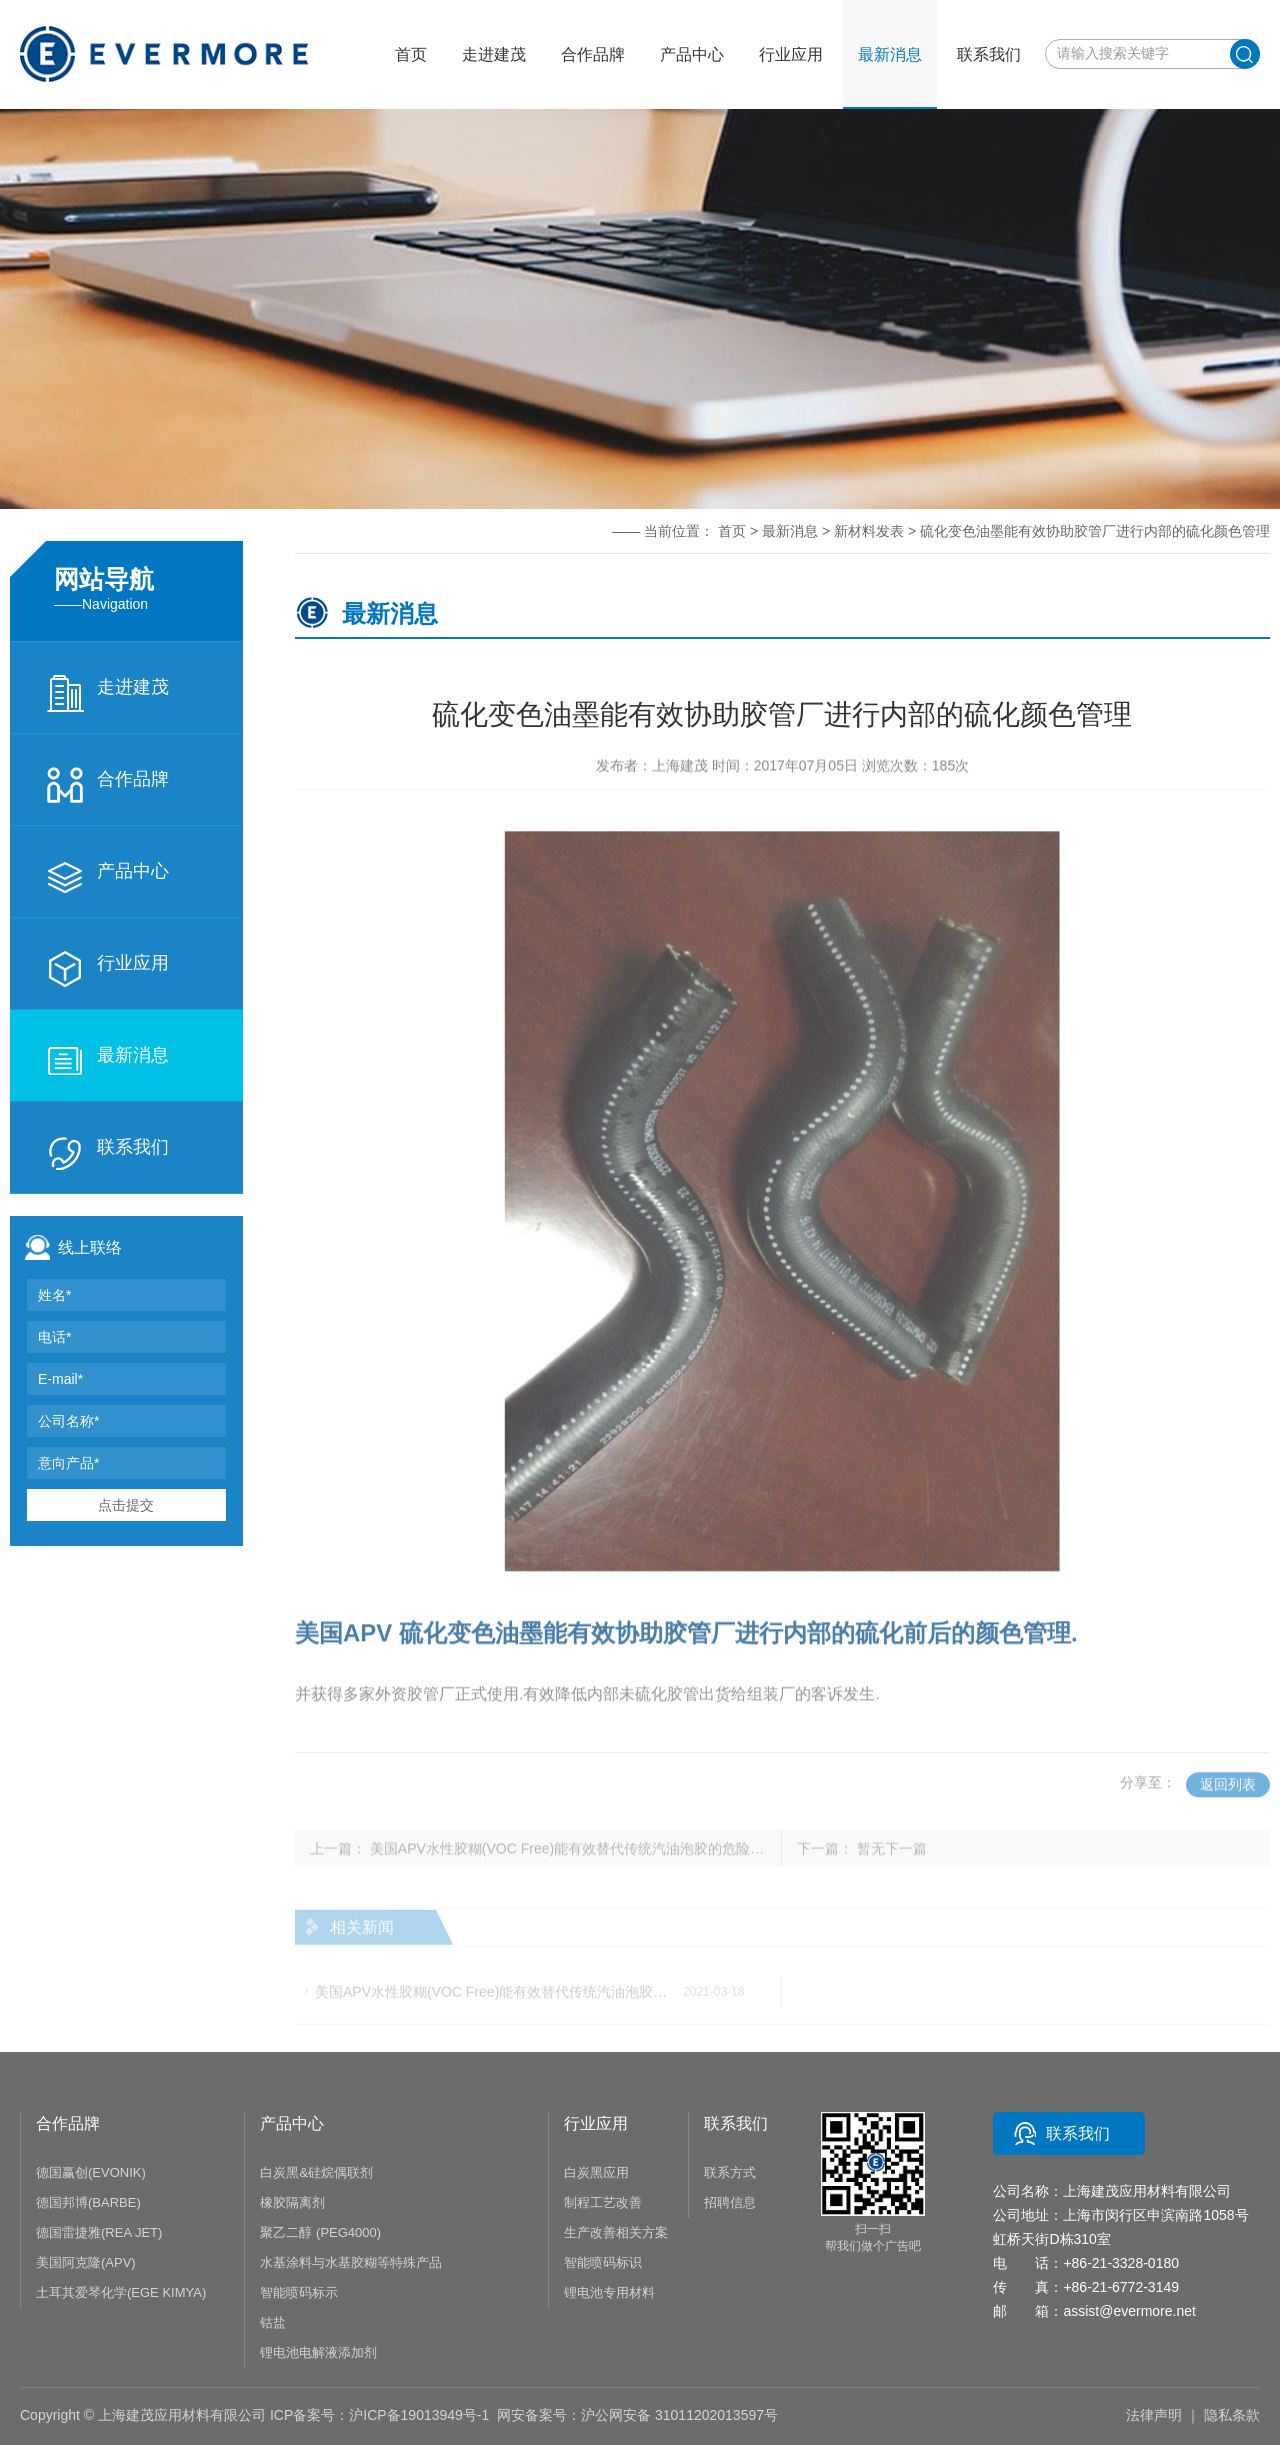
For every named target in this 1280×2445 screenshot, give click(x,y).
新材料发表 (869, 531)
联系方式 (730, 2172)
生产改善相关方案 (616, 2232)
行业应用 (107, 969)
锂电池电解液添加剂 (318, 2352)
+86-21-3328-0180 (1121, 2263)
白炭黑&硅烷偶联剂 (316, 2172)
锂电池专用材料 (609, 2292)
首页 (411, 54)
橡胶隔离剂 (292, 2202)
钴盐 (273, 2322)
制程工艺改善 (603, 2202)
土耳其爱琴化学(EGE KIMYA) (121, 2292)
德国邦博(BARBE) (88, 2202)
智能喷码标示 (299, 2292)
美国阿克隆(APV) (86, 2262)
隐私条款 (1232, 2415)
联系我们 (107, 1153)
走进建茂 (107, 693)
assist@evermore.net (1129, 2311)
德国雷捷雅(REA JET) (99, 2232)
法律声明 (1154, 2415)
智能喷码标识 (603, 2262)
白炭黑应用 (596, 2172)
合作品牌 (107, 785)
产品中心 (107, 877)
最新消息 (107, 1061)
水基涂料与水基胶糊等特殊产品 (351, 2262)
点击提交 (126, 1505)
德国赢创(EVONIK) (91, 2172)
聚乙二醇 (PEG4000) (320, 2232)
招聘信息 (730, 2202)
